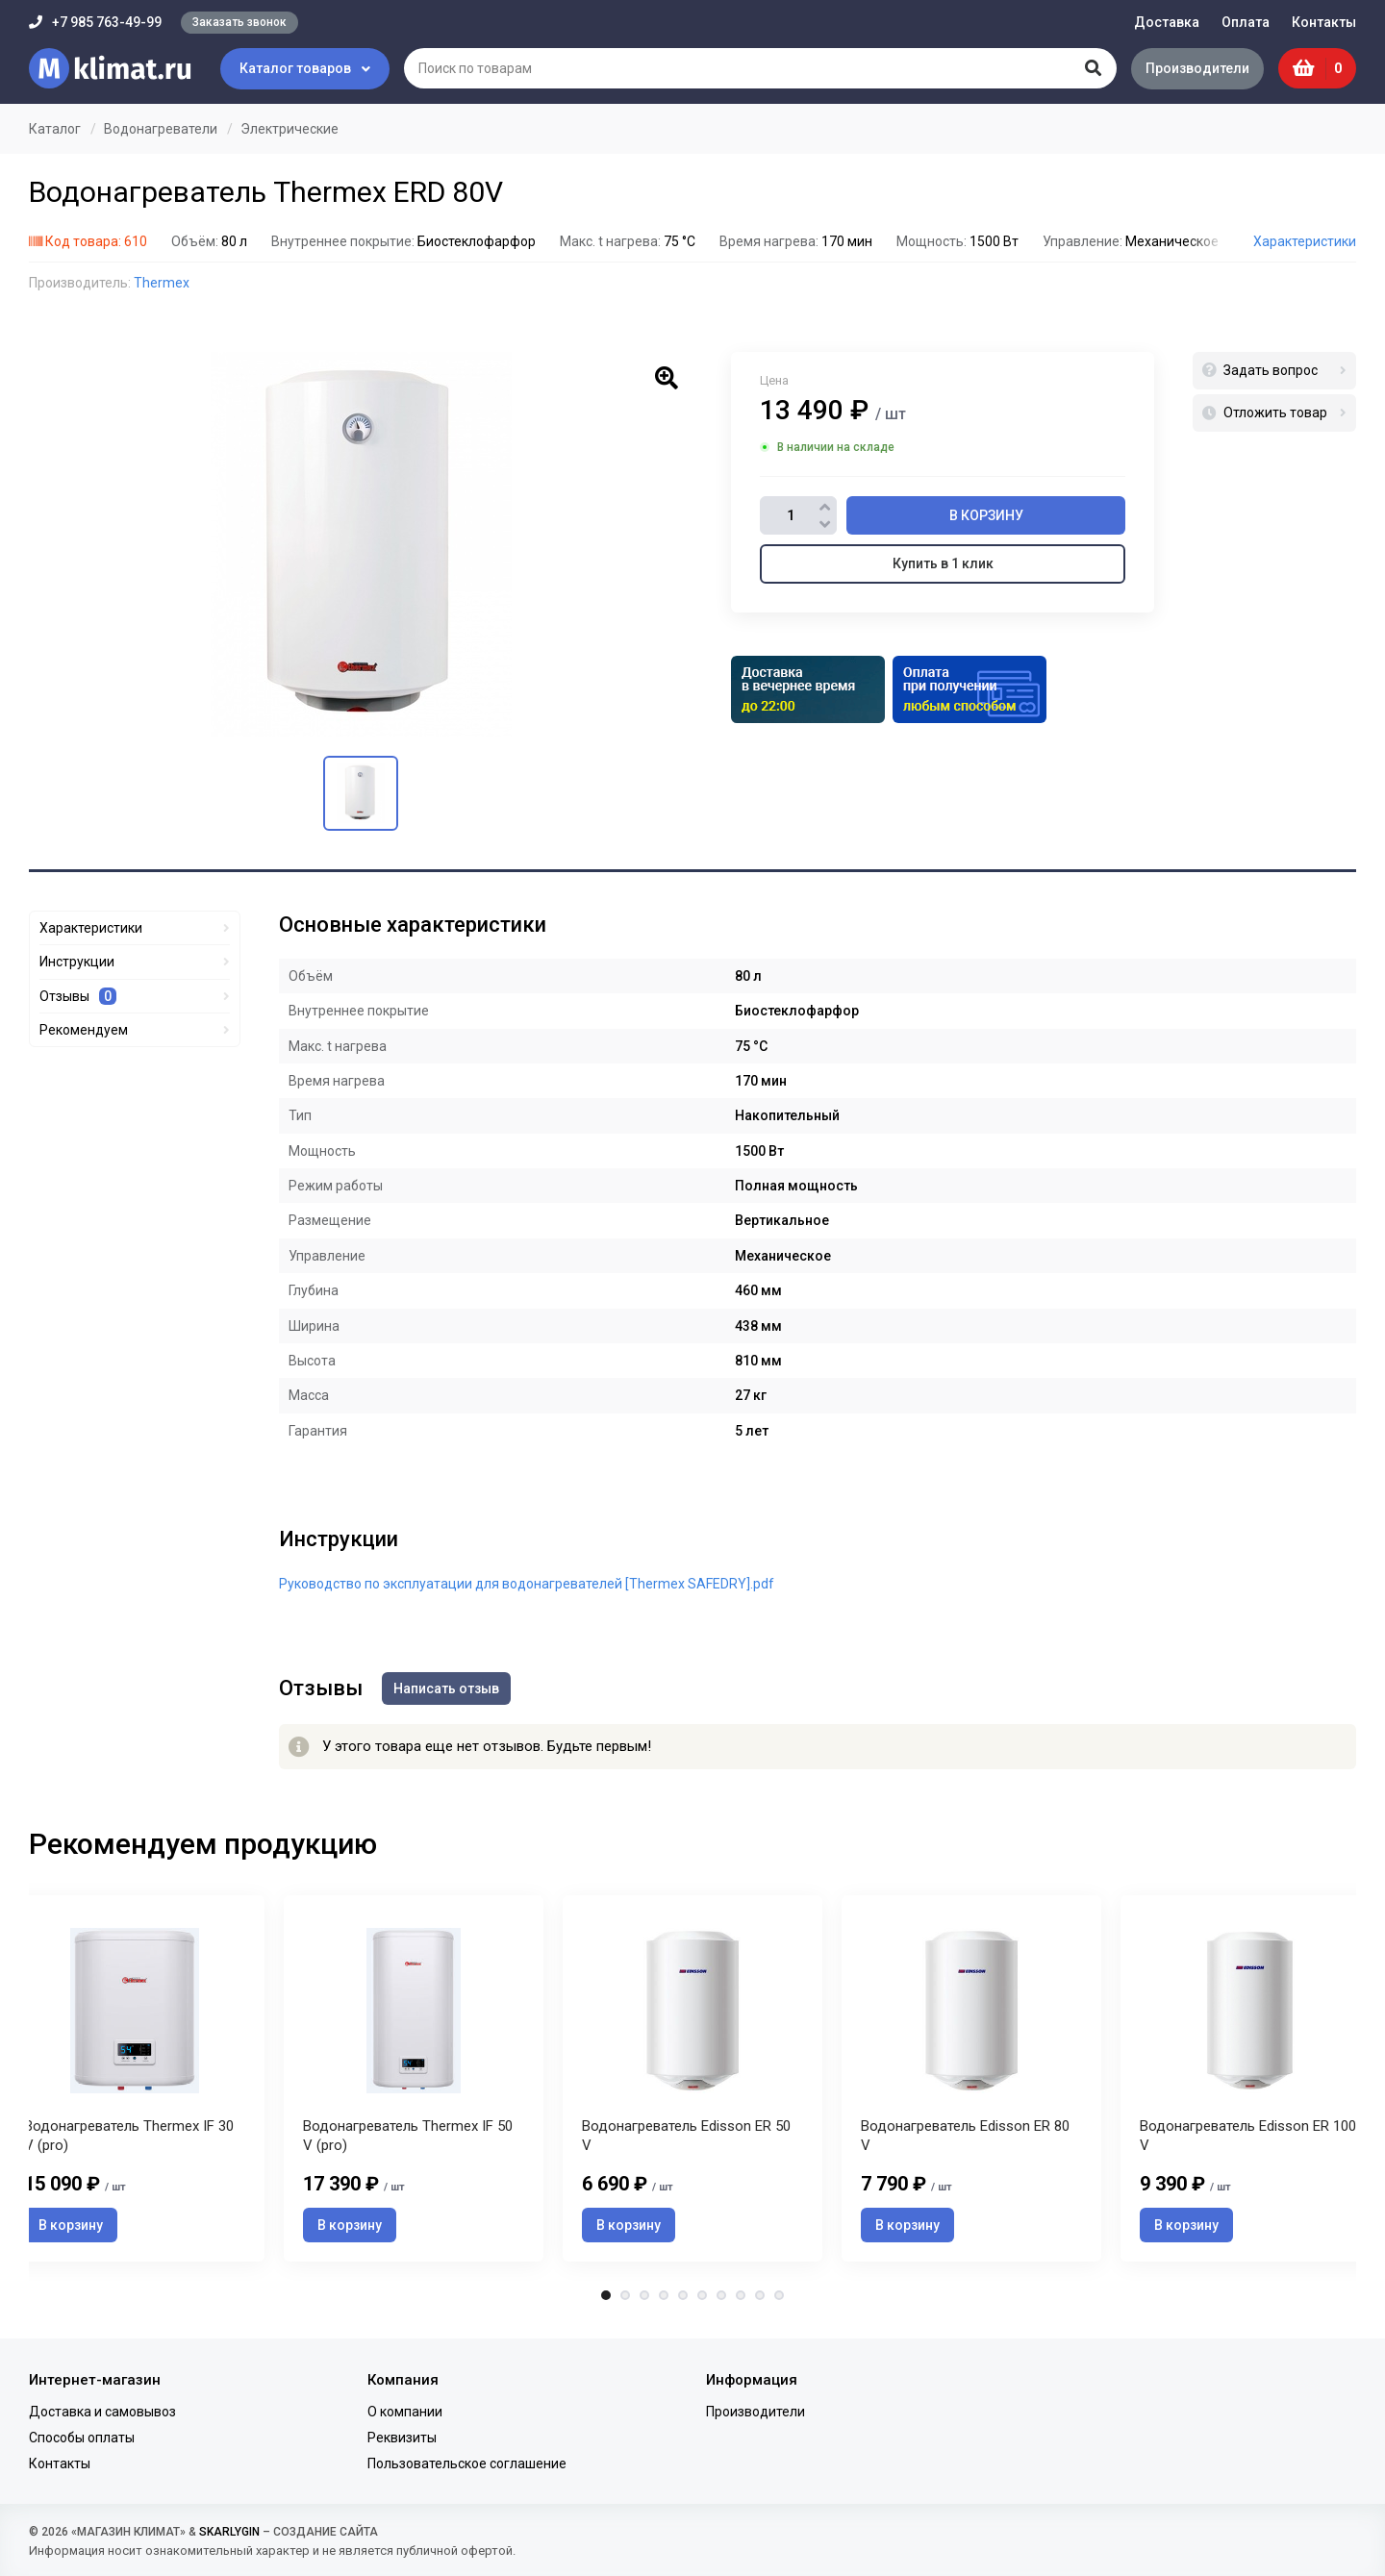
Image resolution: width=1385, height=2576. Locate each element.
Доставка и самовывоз (102, 2411)
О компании (404, 2411)
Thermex (161, 282)
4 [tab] (663, 2295)
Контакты (1324, 22)
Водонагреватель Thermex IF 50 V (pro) (408, 2135)
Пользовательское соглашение (467, 2463)
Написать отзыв (446, 1688)
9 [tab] (760, 2295)
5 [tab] (683, 2295)
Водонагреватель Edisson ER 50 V (686, 2135)
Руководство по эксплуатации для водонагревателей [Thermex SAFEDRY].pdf (526, 1583)
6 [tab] (702, 2295)
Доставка (1166, 22)
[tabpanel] (692, 2078)
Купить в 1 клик (943, 563)
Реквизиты (402, 2437)
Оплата (1245, 22)
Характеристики (1304, 241)
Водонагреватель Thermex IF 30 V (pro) (129, 2135)
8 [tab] (740, 2295)
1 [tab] (606, 2295)
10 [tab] (779, 2295)
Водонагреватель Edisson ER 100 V (1248, 2135)
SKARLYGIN (229, 2531)
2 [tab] (625, 2295)
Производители (1197, 68)
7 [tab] (721, 2295)
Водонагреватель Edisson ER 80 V (965, 2135)
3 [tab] (644, 2295)
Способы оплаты (82, 2437)
